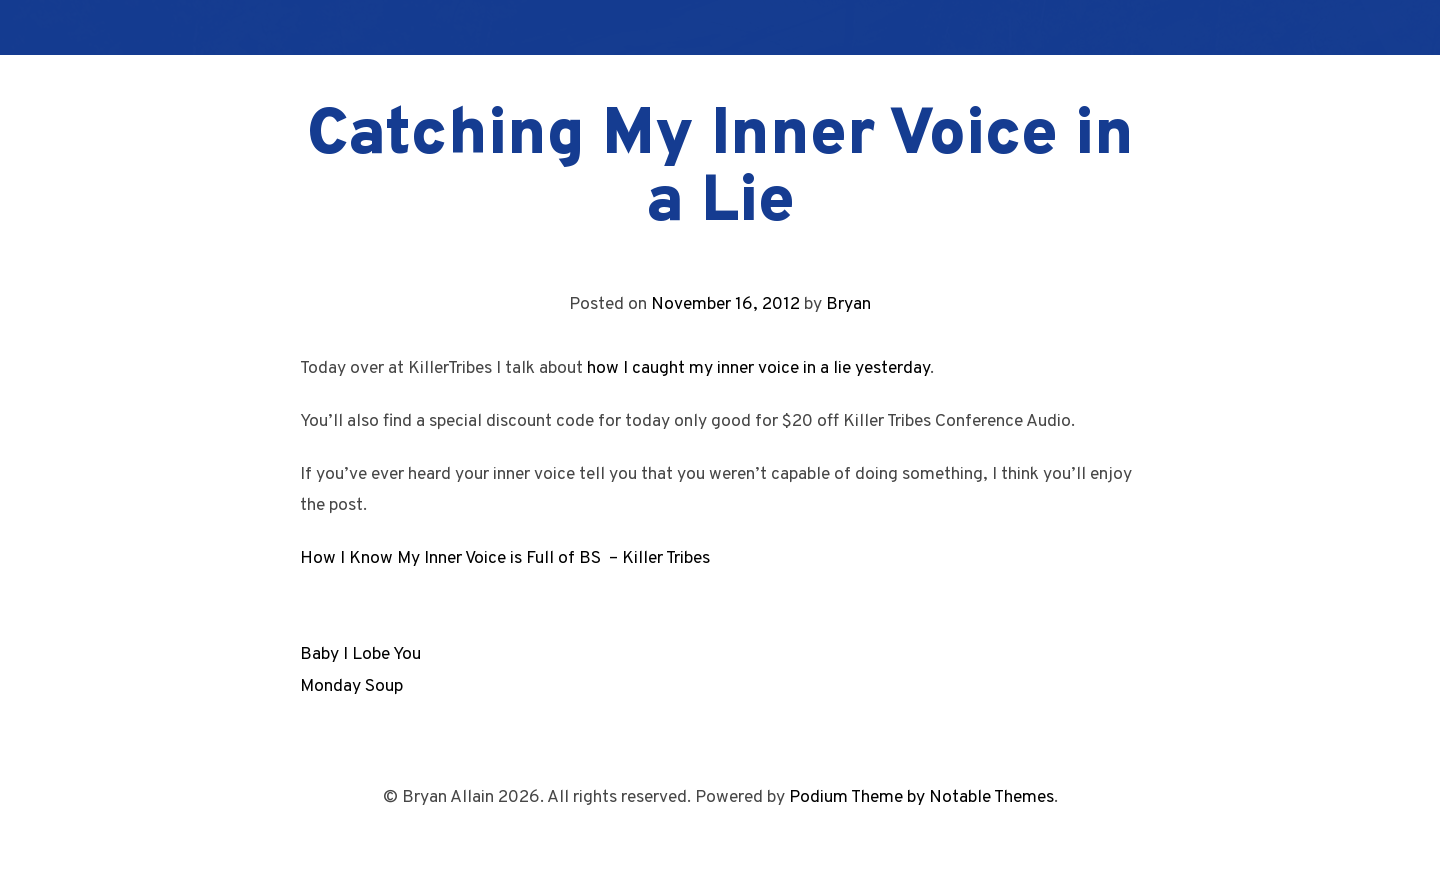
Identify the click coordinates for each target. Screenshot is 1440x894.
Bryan (848, 304)
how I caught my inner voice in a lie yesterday (758, 368)
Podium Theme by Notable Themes (921, 797)
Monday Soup (351, 686)
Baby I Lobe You (360, 654)
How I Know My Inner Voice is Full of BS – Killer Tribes (505, 558)
